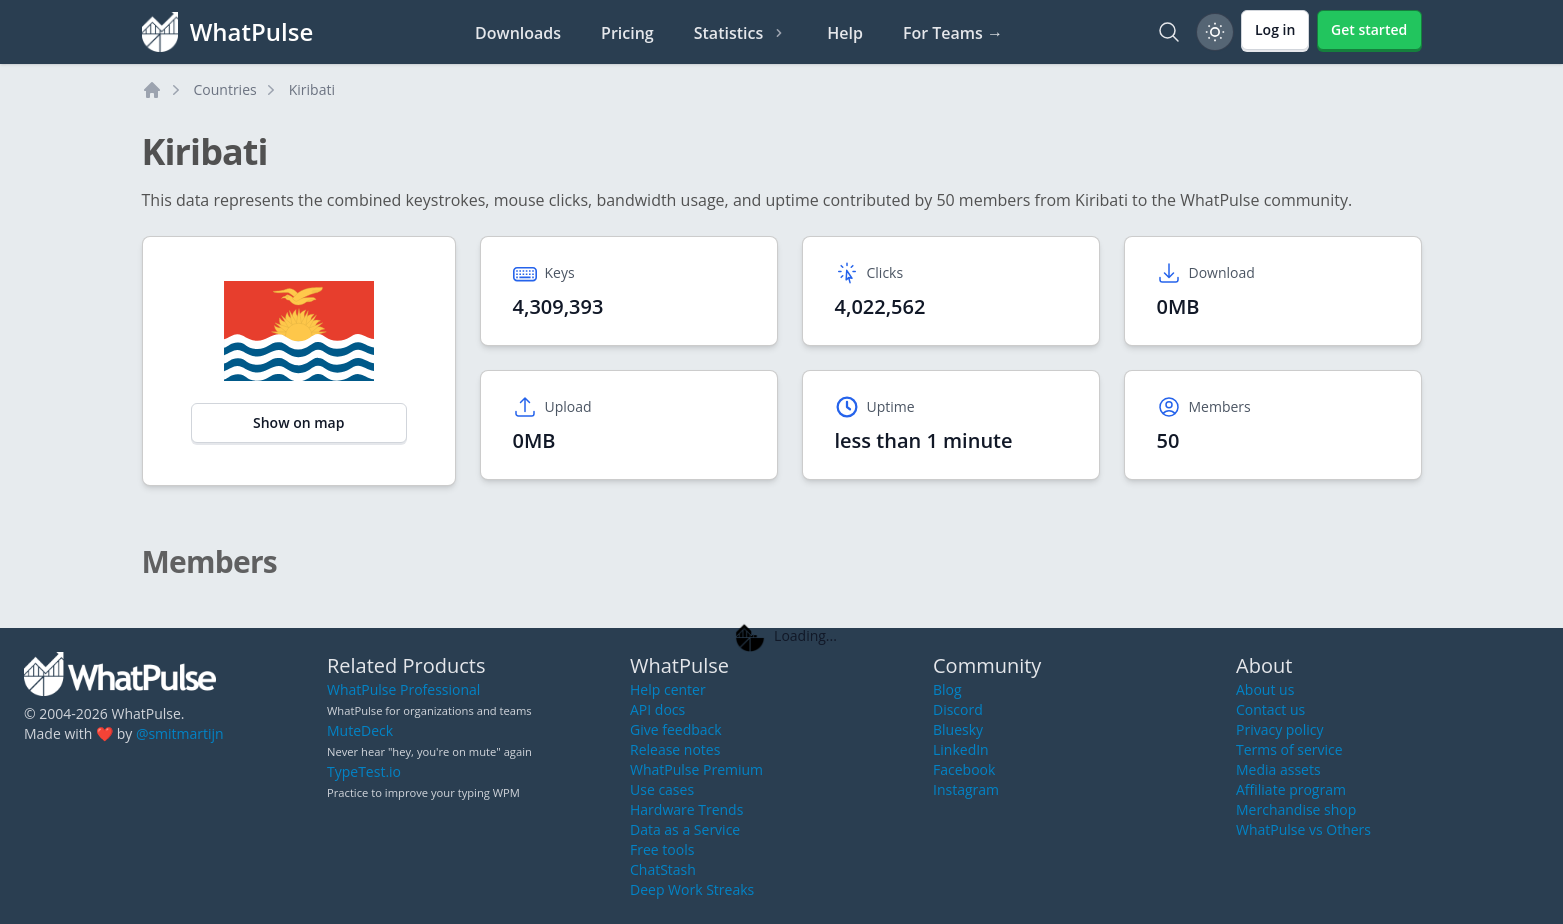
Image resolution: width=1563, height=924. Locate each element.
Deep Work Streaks (692, 889)
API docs (657, 709)
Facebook (964, 769)
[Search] (1169, 32)
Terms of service (1289, 749)
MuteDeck (360, 730)
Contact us (1270, 709)
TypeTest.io (364, 771)
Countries (225, 89)
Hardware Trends (686, 809)
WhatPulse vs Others (1303, 829)
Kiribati (312, 89)
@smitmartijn (180, 733)
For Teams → (953, 33)
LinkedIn (961, 749)
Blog (947, 689)
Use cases (662, 789)
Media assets (1278, 769)
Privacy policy (1280, 729)
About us (1265, 689)
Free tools (662, 849)
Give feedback (676, 729)
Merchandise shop (1296, 809)
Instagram (966, 789)
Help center (668, 689)
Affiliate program (1291, 789)
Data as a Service (685, 829)
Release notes (675, 749)
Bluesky (958, 729)
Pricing (627, 33)
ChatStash (663, 869)
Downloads (518, 33)
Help (845, 33)
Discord (958, 709)
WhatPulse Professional (403, 689)
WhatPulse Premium (696, 769)
